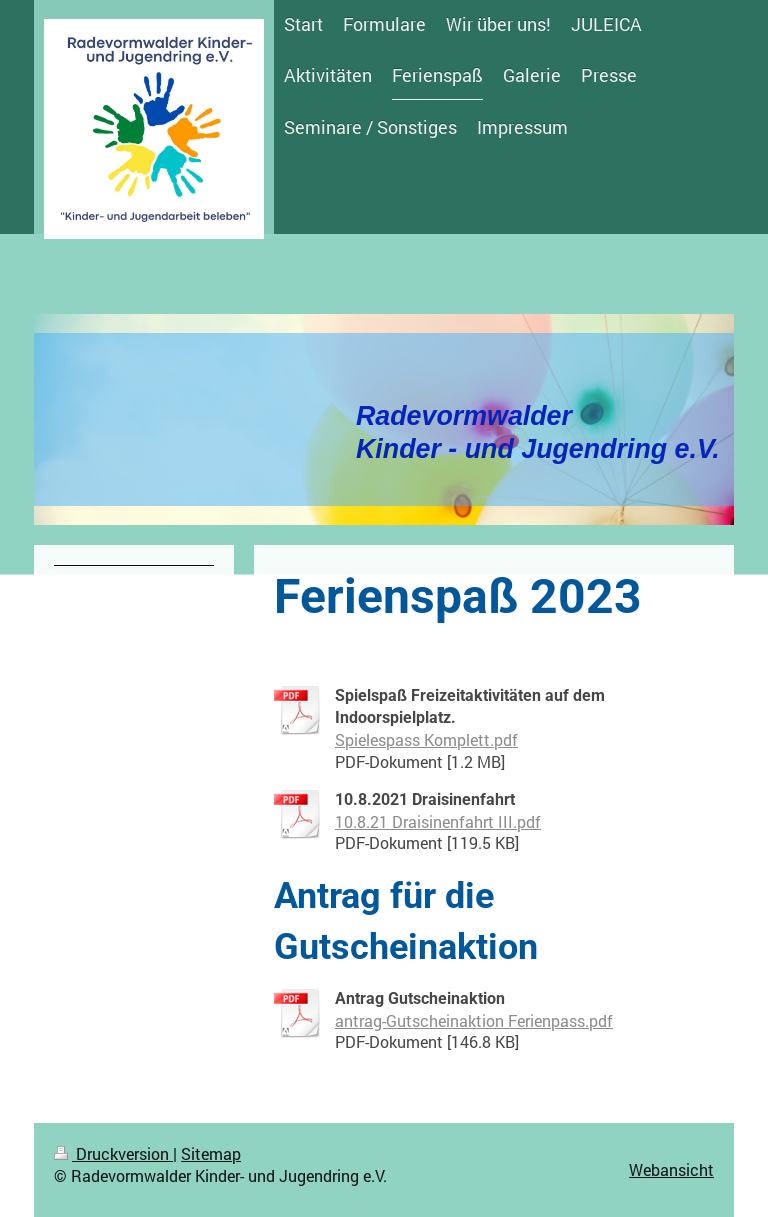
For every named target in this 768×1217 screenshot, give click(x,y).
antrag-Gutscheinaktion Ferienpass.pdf (474, 1020)
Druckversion (113, 1153)
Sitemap (211, 1153)
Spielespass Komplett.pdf (426, 739)
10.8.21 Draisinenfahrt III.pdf (438, 821)
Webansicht (671, 1169)
